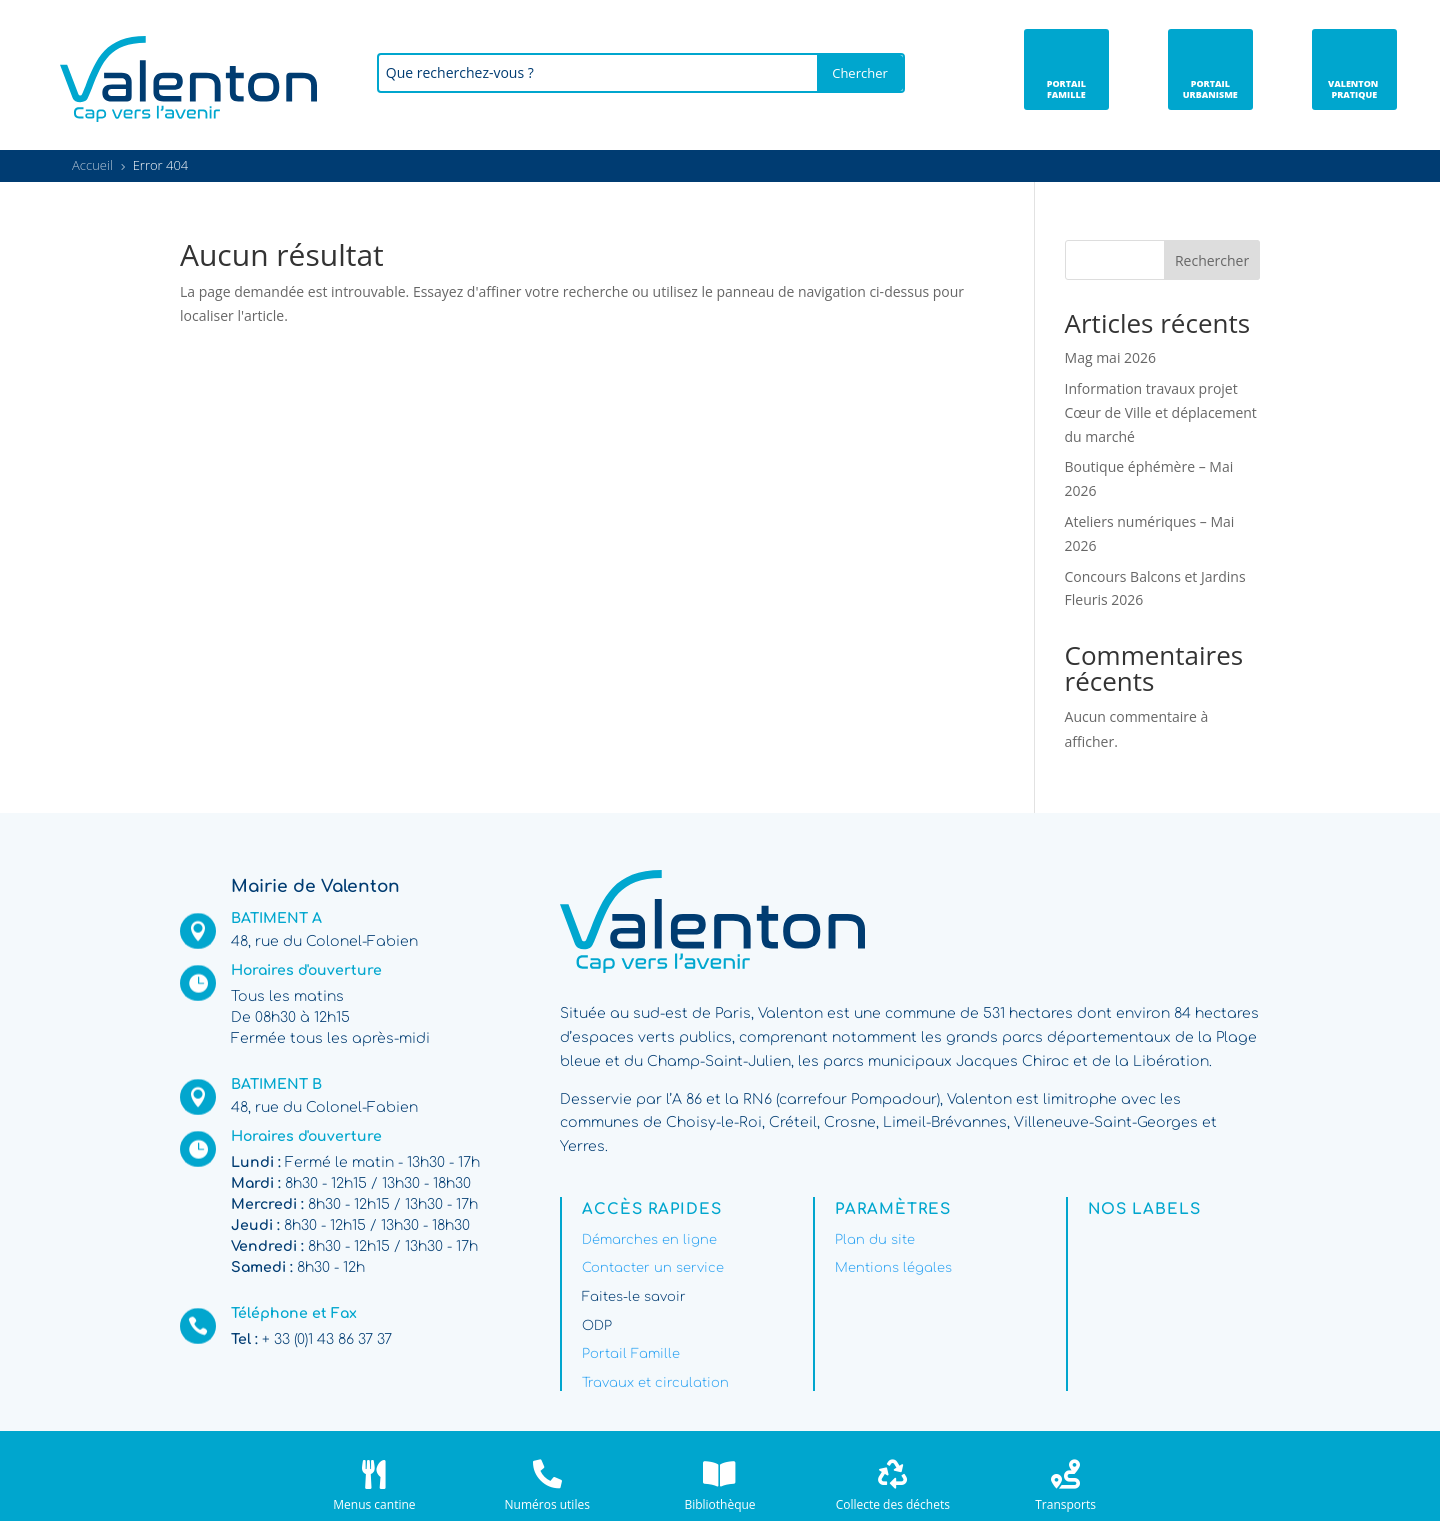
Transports (1065, 1504)
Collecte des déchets (893, 1504)
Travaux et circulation (655, 1383)
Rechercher (1212, 260)
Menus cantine (374, 1504)
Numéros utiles (547, 1504)
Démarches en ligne (649, 1240)
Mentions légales (893, 1268)
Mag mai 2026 (1111, 357)
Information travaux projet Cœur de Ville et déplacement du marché (1161, 412)
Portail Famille (631, 1354)
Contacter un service (653, 1268)
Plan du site (875, 1240)
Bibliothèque (719, 1504)
